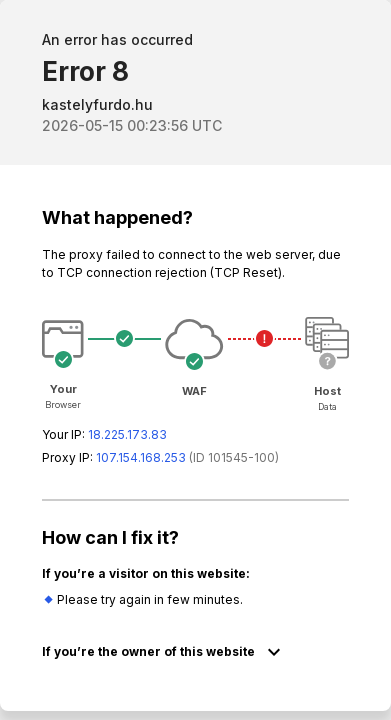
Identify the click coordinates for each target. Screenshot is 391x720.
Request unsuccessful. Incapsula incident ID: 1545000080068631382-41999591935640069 (195, 360)
